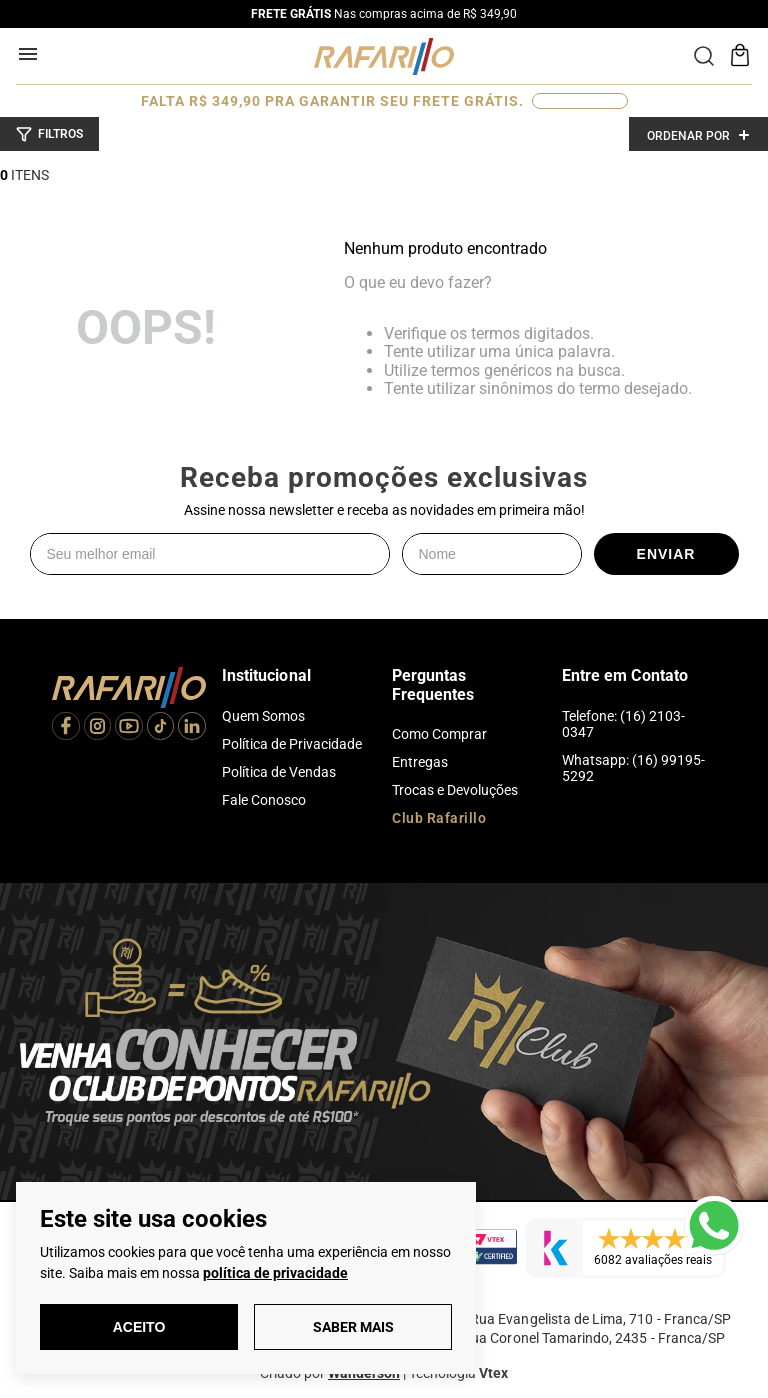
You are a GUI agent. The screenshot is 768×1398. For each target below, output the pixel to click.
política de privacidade (275, 1273)
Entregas (420, 762)
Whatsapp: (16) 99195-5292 (633, 768)
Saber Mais (353, 1327)
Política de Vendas (279, 772)
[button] (49, 134)
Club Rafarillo (439, 818)
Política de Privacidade (292, 744)
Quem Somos (263, 716)
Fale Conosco (264, 800)
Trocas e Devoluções (455, 790)
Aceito (139, 1327)
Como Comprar (439, 734)
